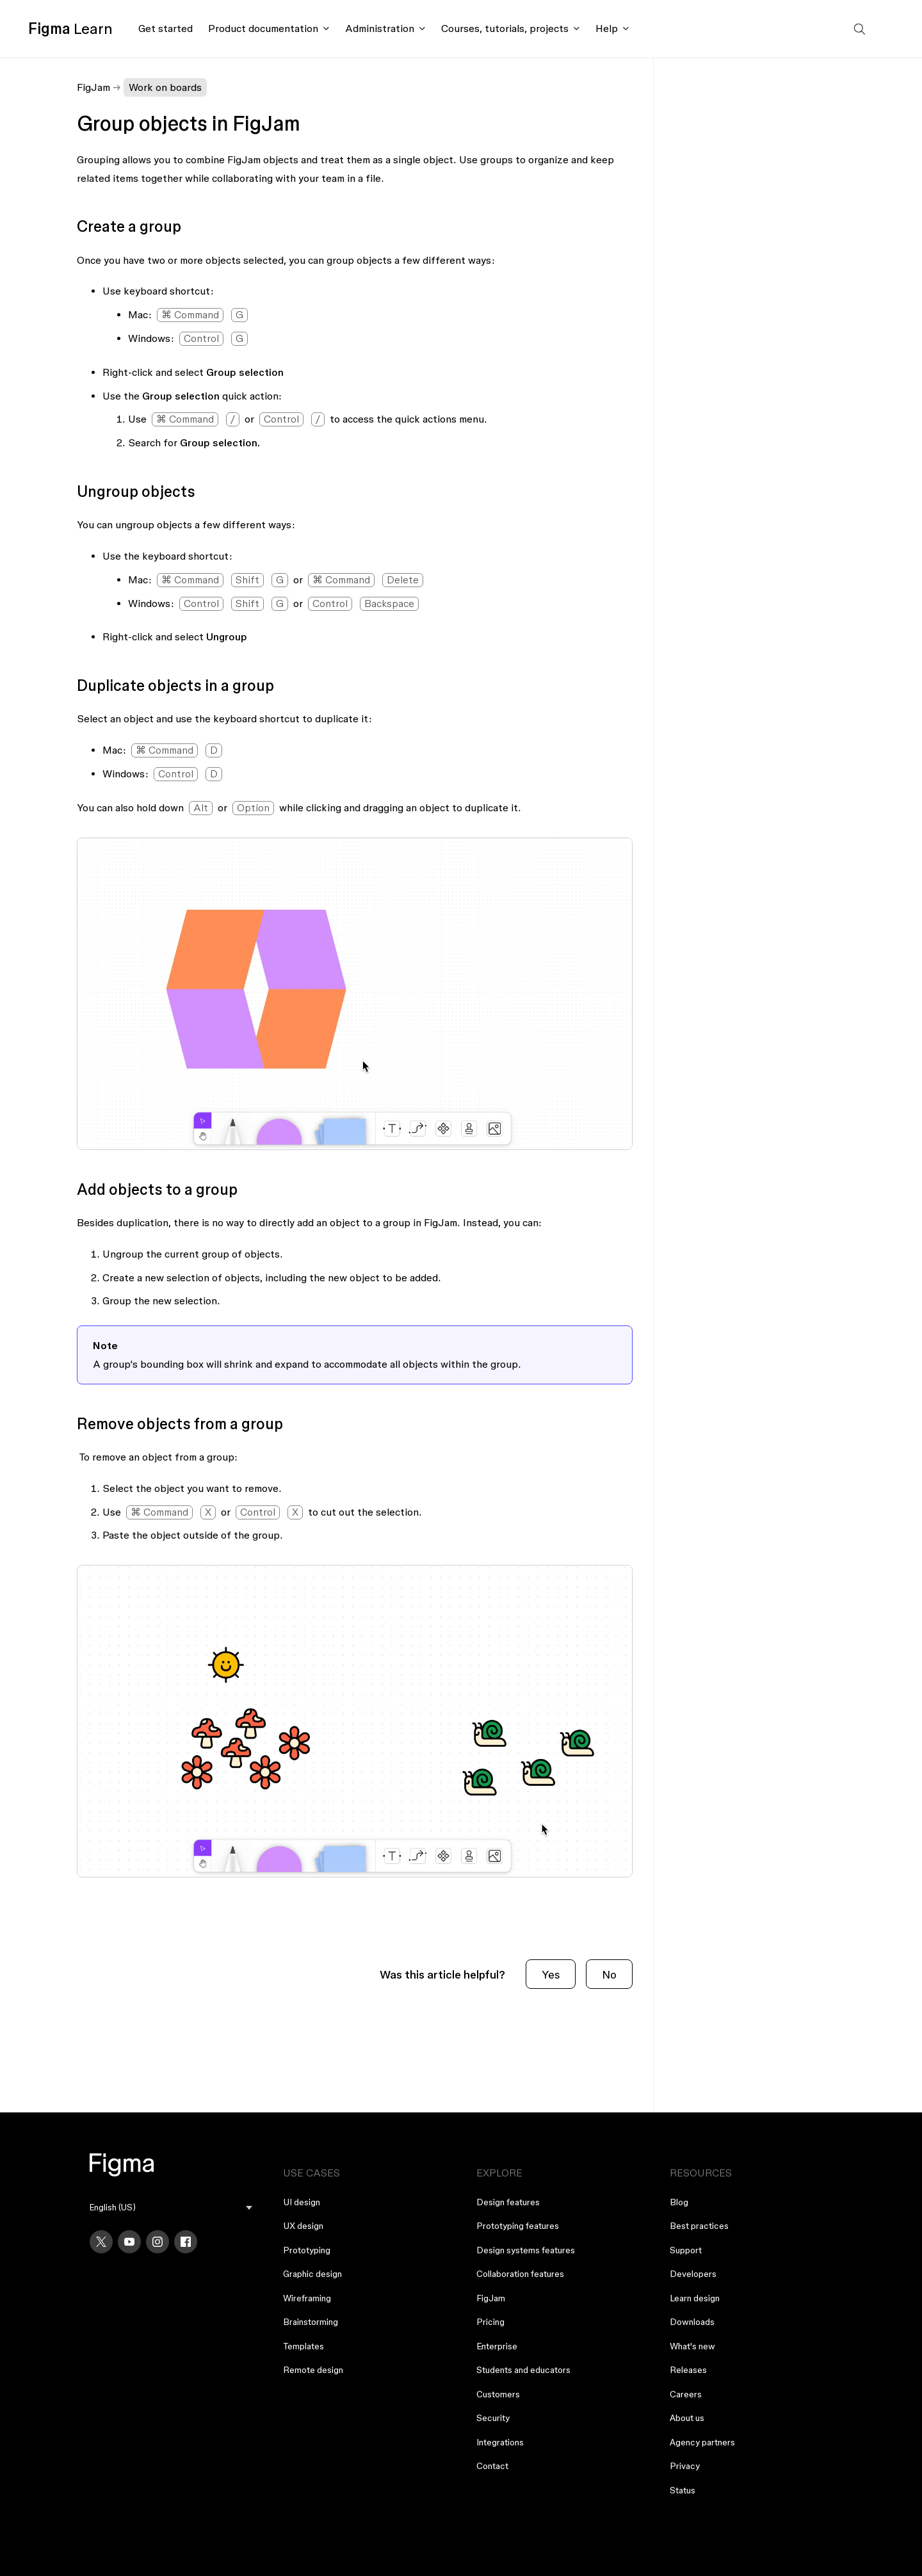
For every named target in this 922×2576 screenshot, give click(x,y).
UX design (303, 2226)
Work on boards (165, 87)
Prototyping (306, 2250)
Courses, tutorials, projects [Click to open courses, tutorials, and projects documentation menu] (505, 28)
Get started (165, 28)
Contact (492, 2466)
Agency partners (702, 2442)
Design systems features (525, 2250)
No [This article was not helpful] (609, 1974)
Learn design (695, 2298)
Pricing (490, 2322)
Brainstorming (310, 2322)
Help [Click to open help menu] (606, 28)
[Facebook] (185, 2241)
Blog (679, 2202)
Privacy (685, 2466)
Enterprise (496, 2346)
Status (682, 2490)
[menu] (171, 2207)
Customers (498, 2394)
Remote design (313, 2370)
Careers (686, 2394)
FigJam (93, 87)
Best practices (699, 2226)
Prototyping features (517, 2226)
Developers (693, 2274)
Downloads (692, 2322)
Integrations (500, 2442)
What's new (692, 2346)
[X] (101, 2241)
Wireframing (307, 2298)
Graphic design (312, 2274)
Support (686, 2250)
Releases (688, 2370)
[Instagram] (157, 2241)
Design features (508, 2202)
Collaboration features (520, 2274)
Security (493, 2418)
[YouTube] (129, 2241)
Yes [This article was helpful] (551, 1974)
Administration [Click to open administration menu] (379, 28)
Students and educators (523, 2370)
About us (687, 2418)
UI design (301, 2202)
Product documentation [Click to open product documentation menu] (263, 28)
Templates (303, 2346)
